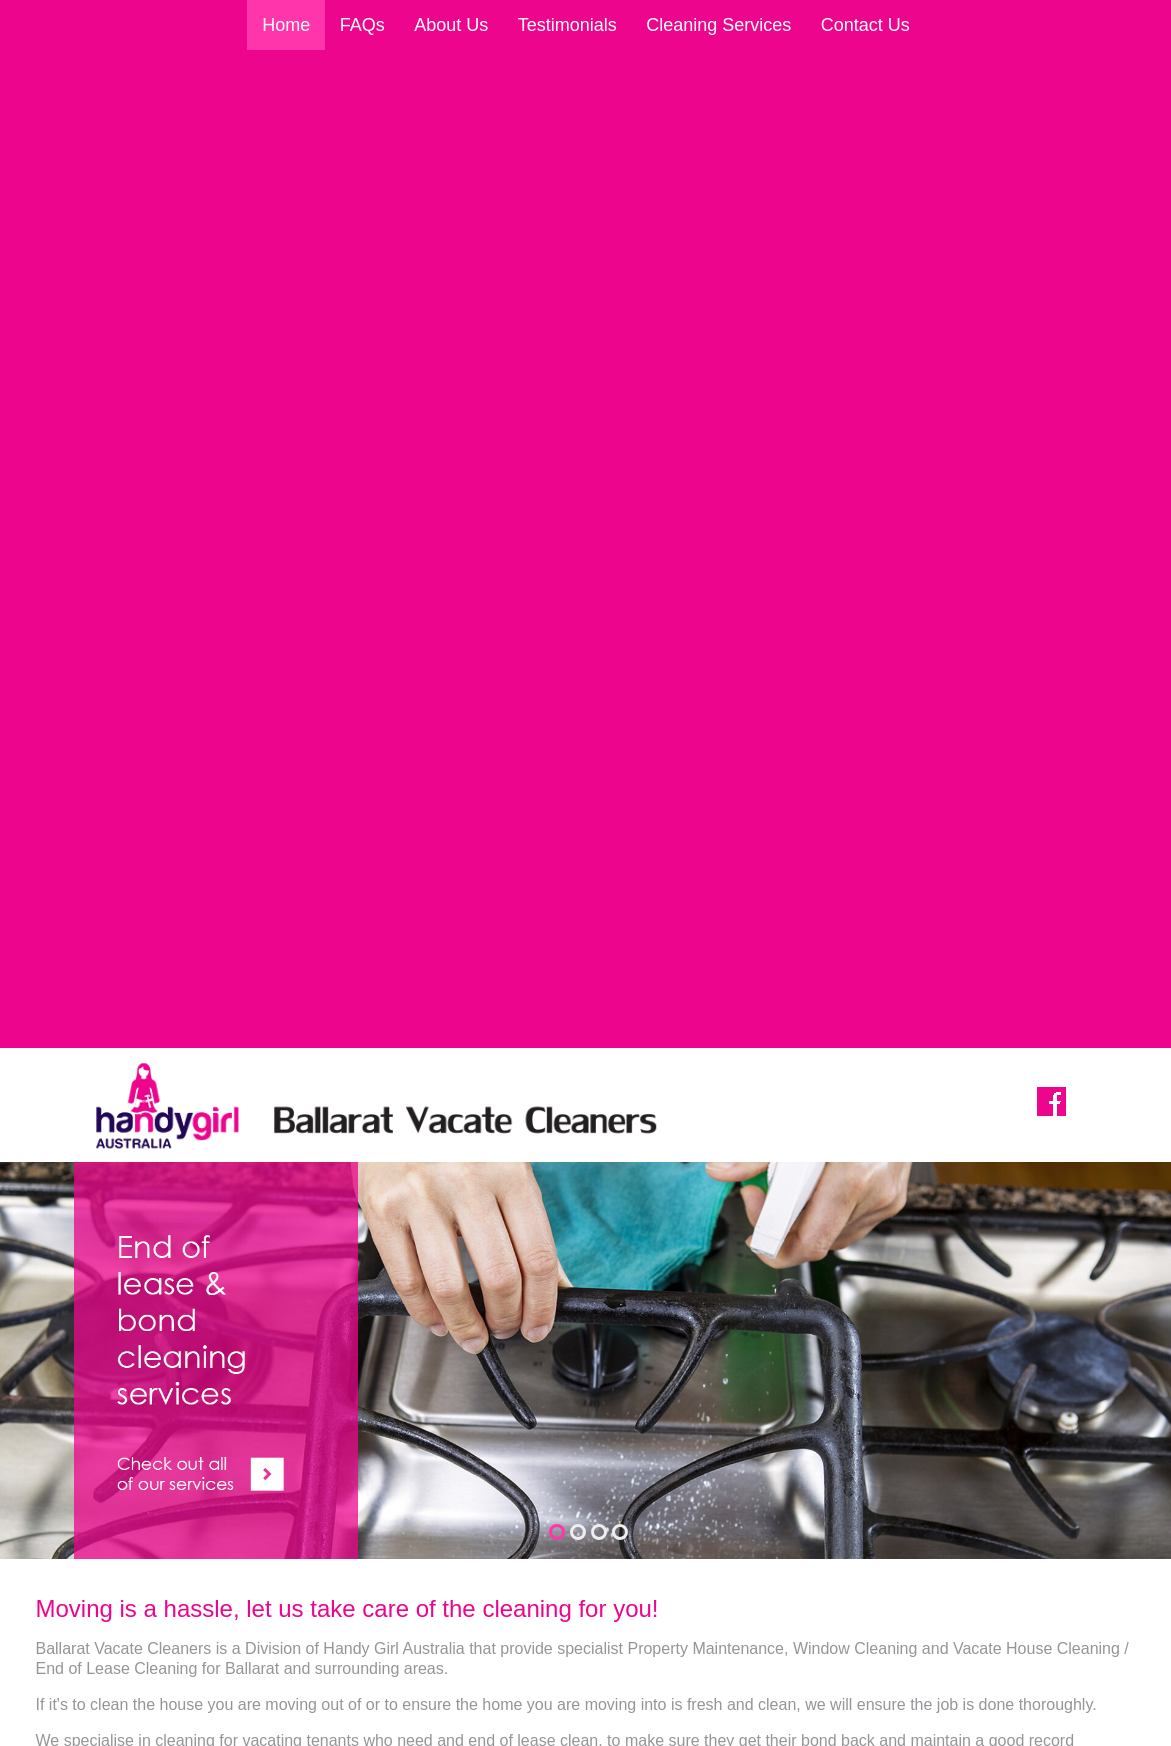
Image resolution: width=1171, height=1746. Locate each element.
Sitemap (200, 1726)
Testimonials (567, 25)
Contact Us (865, 25)
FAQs (362, 25)
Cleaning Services (718, 25)
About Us (451, 25)
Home (286, 25)
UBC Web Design (925, 1726)
